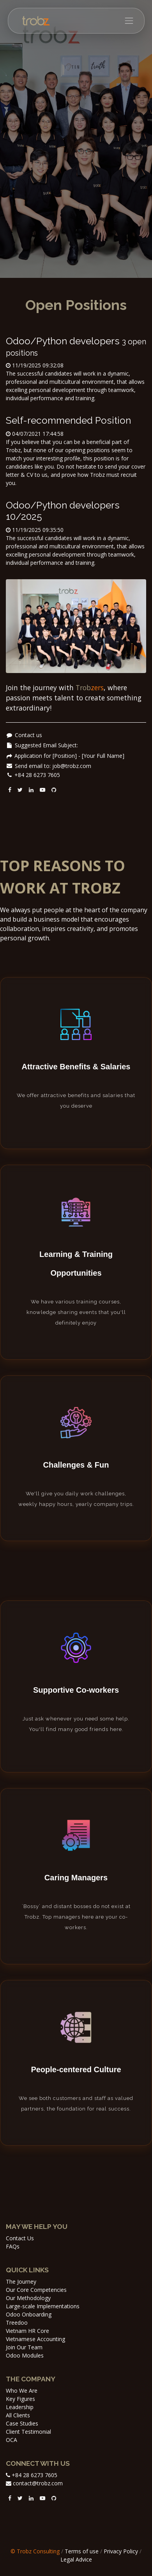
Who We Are (21, 2390)
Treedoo (17, 2322)
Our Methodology (28, 2298)
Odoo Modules (25, 2355)
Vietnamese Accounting (35, 2339)
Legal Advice (76, 2559)
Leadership (20, 2407)
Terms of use (82, 2551)
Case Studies (22, 2423)
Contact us (28, 735)
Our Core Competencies (36, 2289)
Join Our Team (24, 2347)
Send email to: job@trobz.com (53, 766)
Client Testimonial (28, 2431)
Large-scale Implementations (43, 2306)
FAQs (12, 2246)
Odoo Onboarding (28, 2314)
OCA (11, 2440)
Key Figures (20, 2398)
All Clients (18, 2415)
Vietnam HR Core (27, 2330)
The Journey (21, 2281)
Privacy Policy (121, 2551)
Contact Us (20, 2238)
